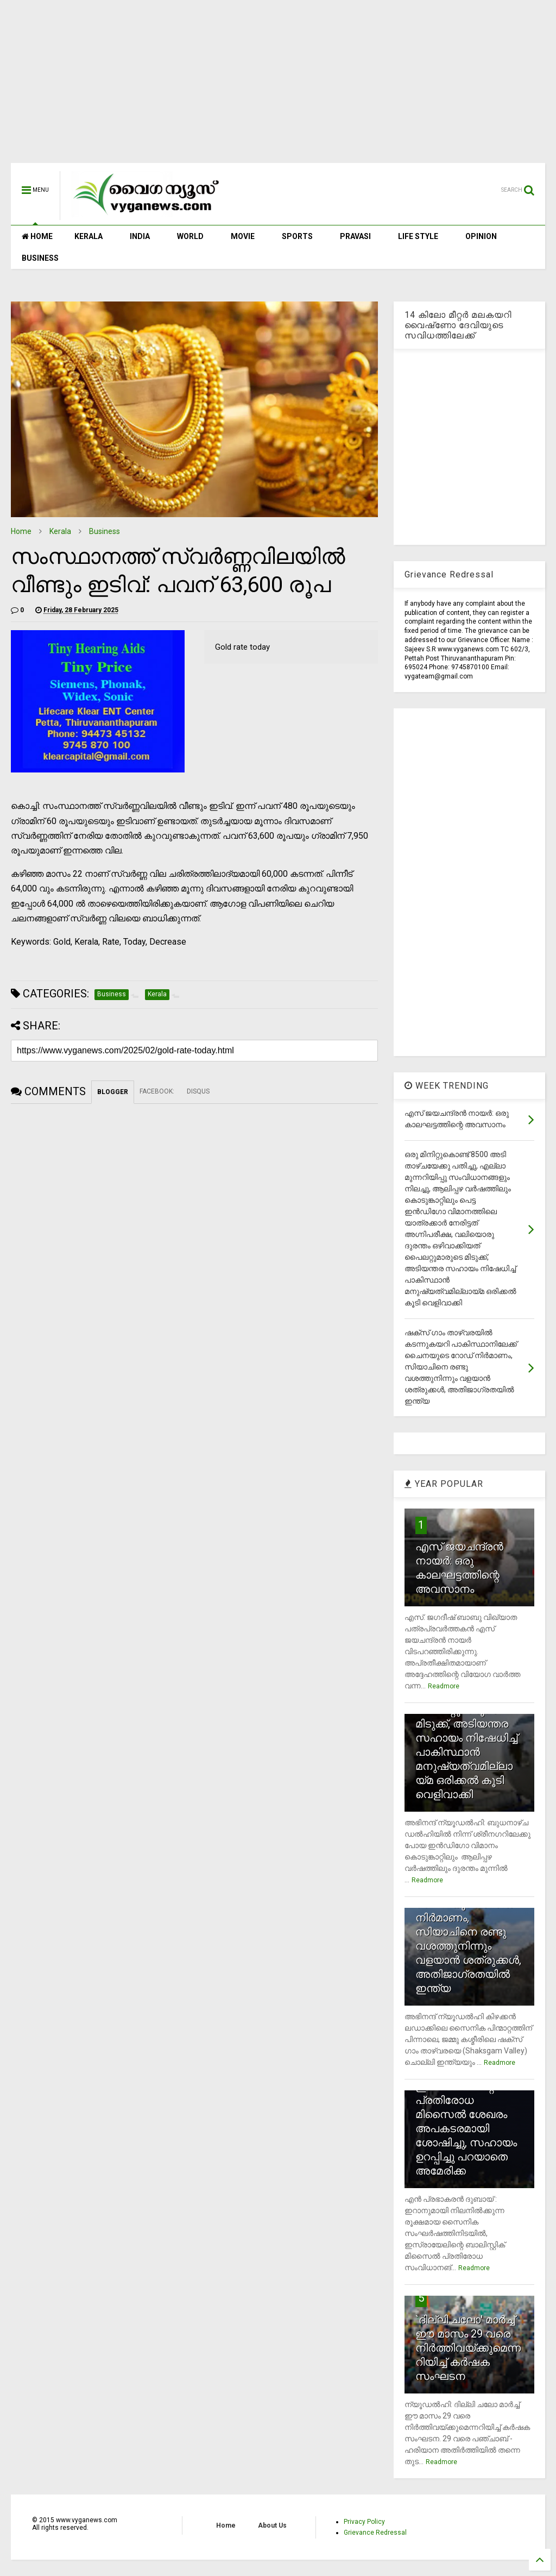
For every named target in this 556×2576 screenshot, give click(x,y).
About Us (272, 2525)
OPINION (481, 236)
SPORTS (297, 236)
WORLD (190, 236)
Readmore (443, 1686)
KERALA (88, 236)
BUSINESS (40, 258)
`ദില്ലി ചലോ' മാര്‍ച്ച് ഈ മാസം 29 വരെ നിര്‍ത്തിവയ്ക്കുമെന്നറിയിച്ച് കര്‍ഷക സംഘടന (468, 2348)
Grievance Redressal (375, 2532)
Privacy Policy (364, 2521)
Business (104, 531)
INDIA (140, 236)
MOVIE (243, 236)
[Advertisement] (278, 87)
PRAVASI (355, 236)
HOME (37, 236)
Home (21, 531)
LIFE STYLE (418, 236)
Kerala (60, 531)
